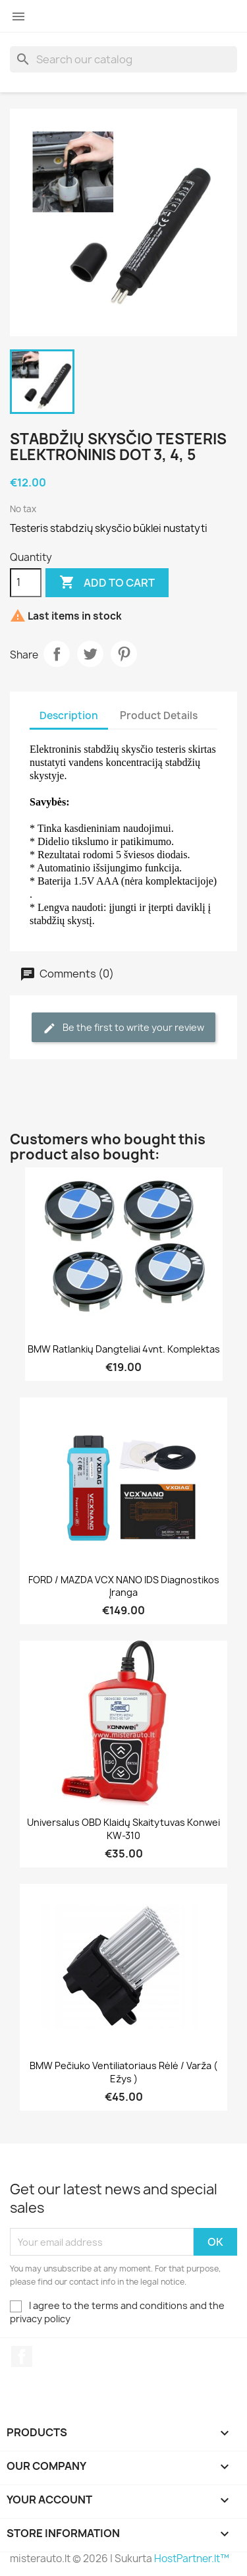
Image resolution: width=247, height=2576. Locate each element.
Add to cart (107, 582)
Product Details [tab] (159, 715)
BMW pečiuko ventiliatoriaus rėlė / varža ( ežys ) (123, 2072)
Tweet (90, 654)
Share (56, 654)
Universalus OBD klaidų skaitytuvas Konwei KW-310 (123, 1829)
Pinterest (124, 654)
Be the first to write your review (123, 1028)
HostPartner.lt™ (191, 2558)
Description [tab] (69, 715)
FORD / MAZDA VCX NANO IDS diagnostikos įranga (123, 1586)
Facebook (21, 2356)
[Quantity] (25, 582)
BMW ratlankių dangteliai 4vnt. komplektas (124, 1349)
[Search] (123, 59)
